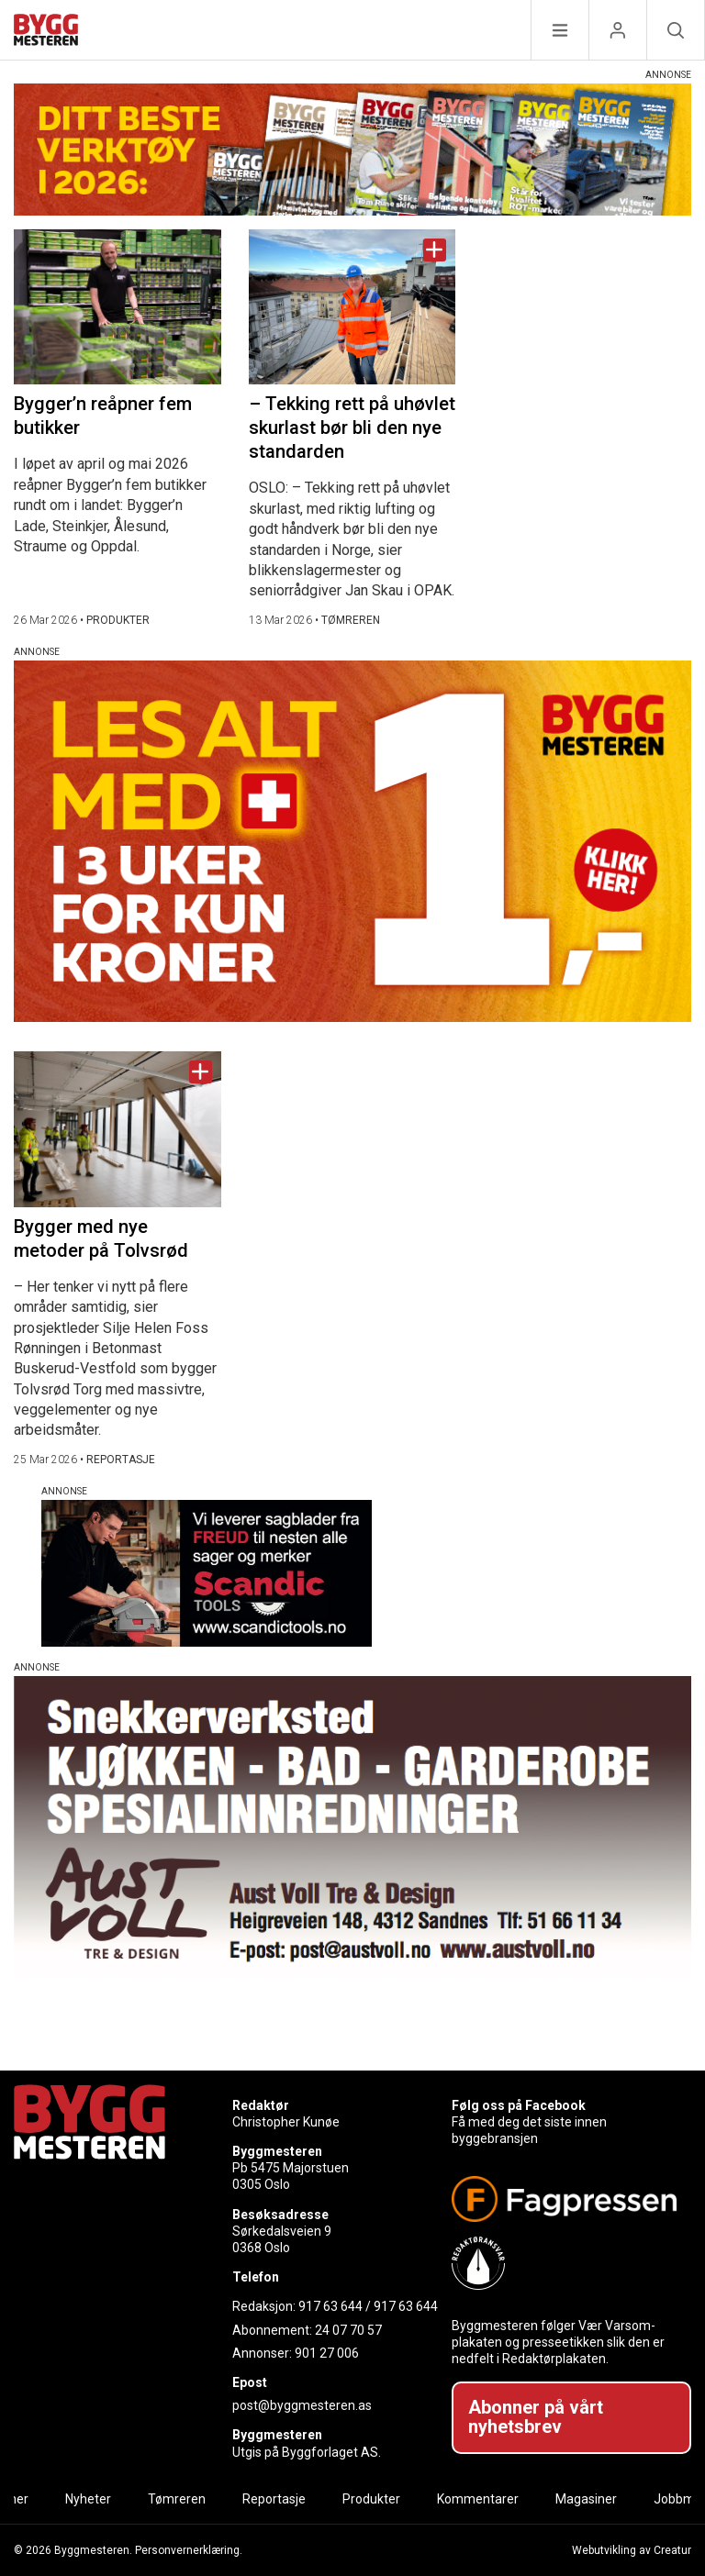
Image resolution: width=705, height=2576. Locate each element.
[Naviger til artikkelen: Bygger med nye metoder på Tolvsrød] (117, 1128)
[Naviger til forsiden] (46, 32)
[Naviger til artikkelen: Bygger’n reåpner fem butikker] (117, 306)
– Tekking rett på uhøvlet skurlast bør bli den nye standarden (352, 427)
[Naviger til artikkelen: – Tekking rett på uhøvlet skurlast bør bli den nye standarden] (352, 306)
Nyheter (88, 2499)
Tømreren (177, 2499)
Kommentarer (478, 2499)
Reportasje (274, 2499)
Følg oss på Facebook (519, 2105)
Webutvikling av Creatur (631, 2550)
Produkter (371, 2499)
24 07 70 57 (348, 2330)
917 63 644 (330, 2306)
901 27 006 (327, 2353)
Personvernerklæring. (188, 2550)
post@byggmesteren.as (302, 2405)
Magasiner (586, 2499)
